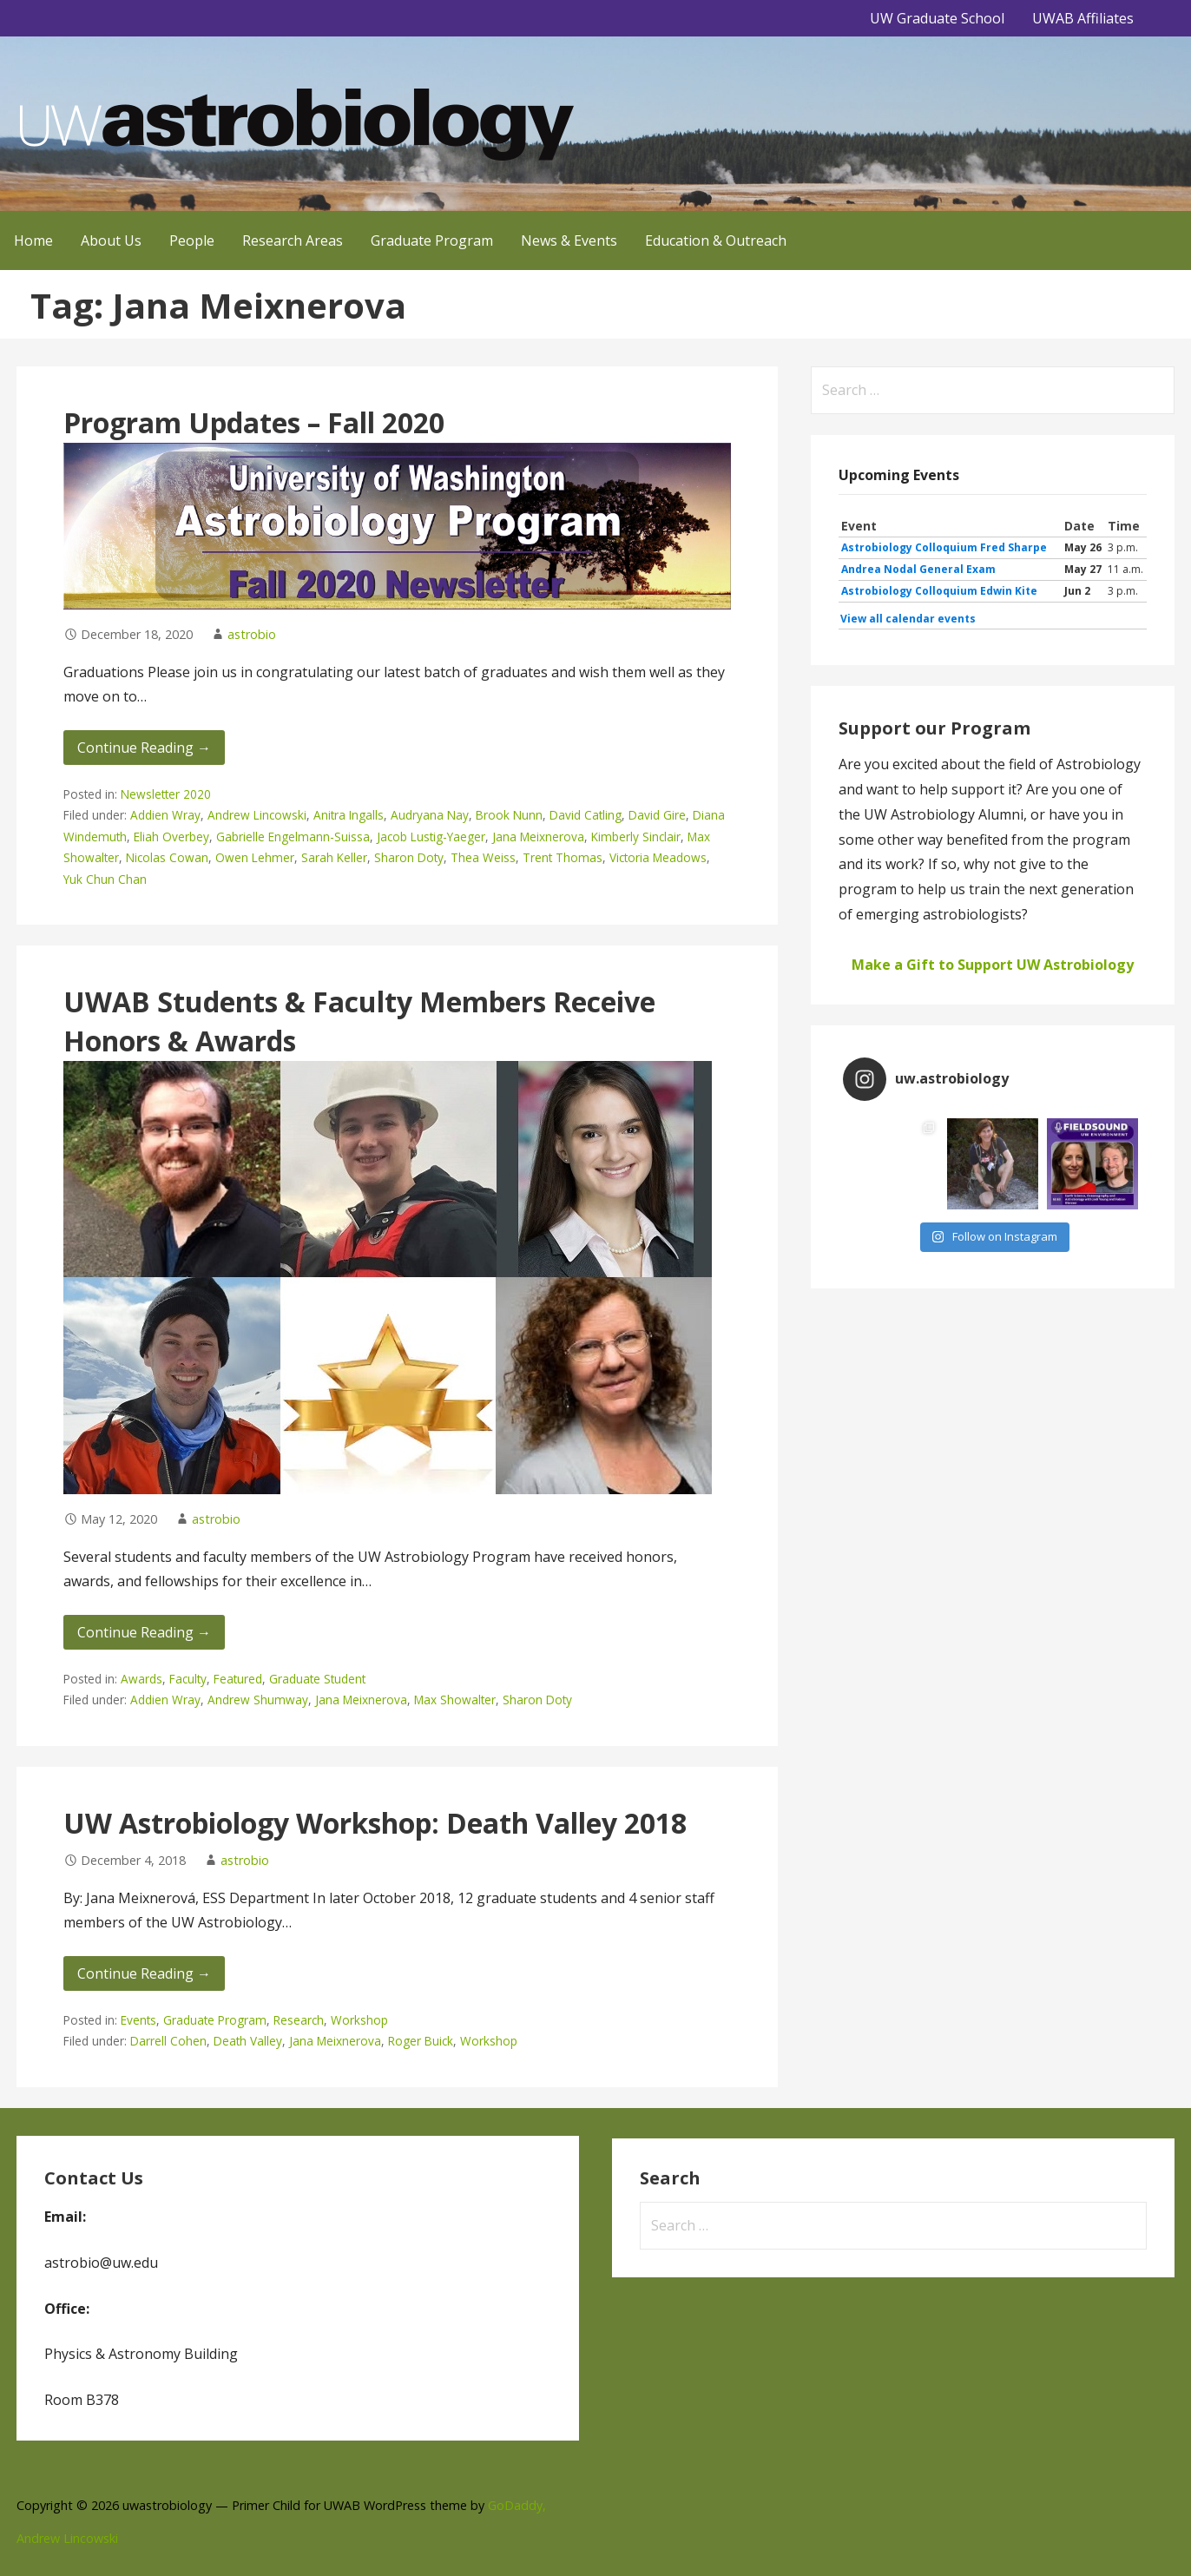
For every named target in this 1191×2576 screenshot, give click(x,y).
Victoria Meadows (658, 857)
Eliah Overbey (171, 836)
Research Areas (292, 240)
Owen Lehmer (254, 857)
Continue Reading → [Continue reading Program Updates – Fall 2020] (144, 747)
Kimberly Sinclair (636, 836)
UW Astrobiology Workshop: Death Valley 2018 (375, 1822)
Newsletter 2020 (166, 794)
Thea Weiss (483, 857)
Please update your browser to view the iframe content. (993, 572)
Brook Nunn (509, 815)
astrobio (251, 634)
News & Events (569, 240)
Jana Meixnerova (538, 836)
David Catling (585, 815)
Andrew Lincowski (256, 815)
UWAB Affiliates (1083, 18)
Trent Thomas (562, 857)
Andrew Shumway (257, 1699)
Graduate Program (432, 240)
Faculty (188, 1678)
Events (138, 2020)
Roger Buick (420, 2040)
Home (33, 240)
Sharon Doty (409, 857)
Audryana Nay (430, 815)
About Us (111, 240)
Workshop (359, 2020)
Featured (238, 1678)
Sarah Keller (334, 857)
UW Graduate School (937, 18)
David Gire (657, 815)
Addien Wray (165, 815)
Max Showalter (455, 1699)
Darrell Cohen (168, 2040)
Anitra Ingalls (348, 815)
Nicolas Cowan (167, 857)
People (191, 240)
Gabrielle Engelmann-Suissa (293, 836)
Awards (141, 1678)
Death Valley (248, 2040)
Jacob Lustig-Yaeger (431, 836)
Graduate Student (317, 1678)
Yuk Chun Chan (105, 879)
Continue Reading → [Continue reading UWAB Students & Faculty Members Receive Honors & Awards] (144, 1632)
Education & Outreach (715, 240)
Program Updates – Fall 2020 (253, 422)
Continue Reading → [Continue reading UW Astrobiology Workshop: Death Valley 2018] (144, 1973)
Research (298, 2020)
